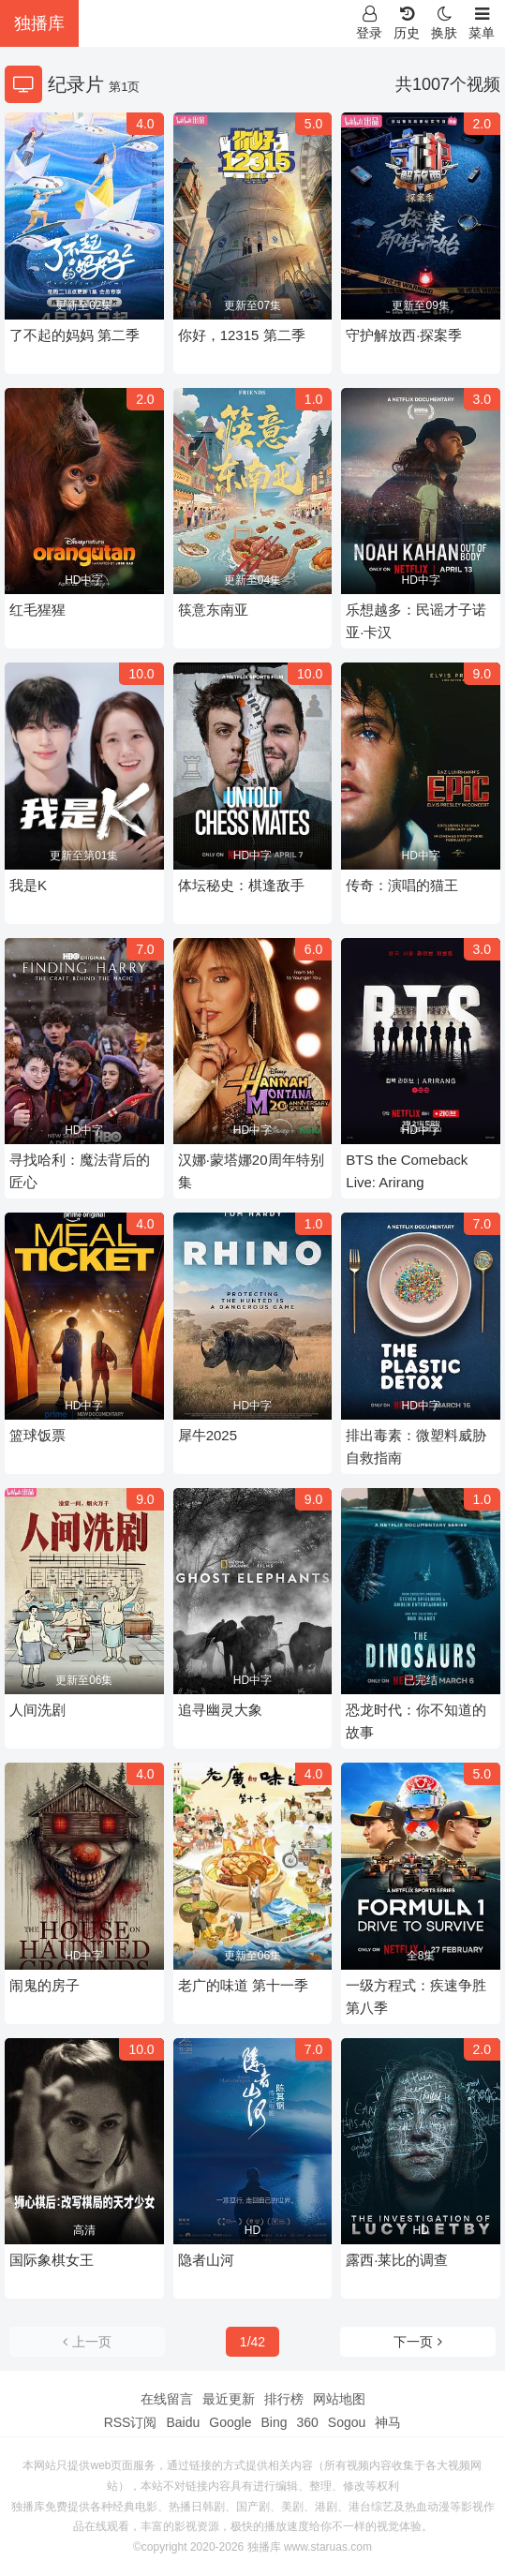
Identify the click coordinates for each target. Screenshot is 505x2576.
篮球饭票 (37, 1435)
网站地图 (339, 2398)
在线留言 (167, 2398)
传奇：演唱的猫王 (402, 885)
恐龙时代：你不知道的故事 (416, 1721)
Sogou (346, 2422)
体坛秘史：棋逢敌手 (241, 885)
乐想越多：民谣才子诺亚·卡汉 (416, 621)
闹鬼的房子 (44, 1985)
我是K (28, 885)
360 (307, 2422)
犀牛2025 (207, 1435)
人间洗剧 (37, 1710)
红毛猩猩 (37, 610)
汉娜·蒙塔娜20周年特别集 (251, 1171)
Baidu (183, 2422)
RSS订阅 (130, 2422)
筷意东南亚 (213, 610)
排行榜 (284, 2398)
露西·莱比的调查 (397, 2260)
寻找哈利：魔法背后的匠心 (79, 1171)
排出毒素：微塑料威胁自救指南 (416, 1446)
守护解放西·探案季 (404, 335)
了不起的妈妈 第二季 (74, 335)
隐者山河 (206, 2260)
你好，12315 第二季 (241, 335)
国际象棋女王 (51, 2260)
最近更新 (228, 2398)
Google (230, 2422)
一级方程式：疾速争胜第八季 (416, 1996)
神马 (388, 2422)
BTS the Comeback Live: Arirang (407, 1171)
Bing (273, 2422)
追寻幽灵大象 (220, 1710)
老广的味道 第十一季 (243, 1985)
